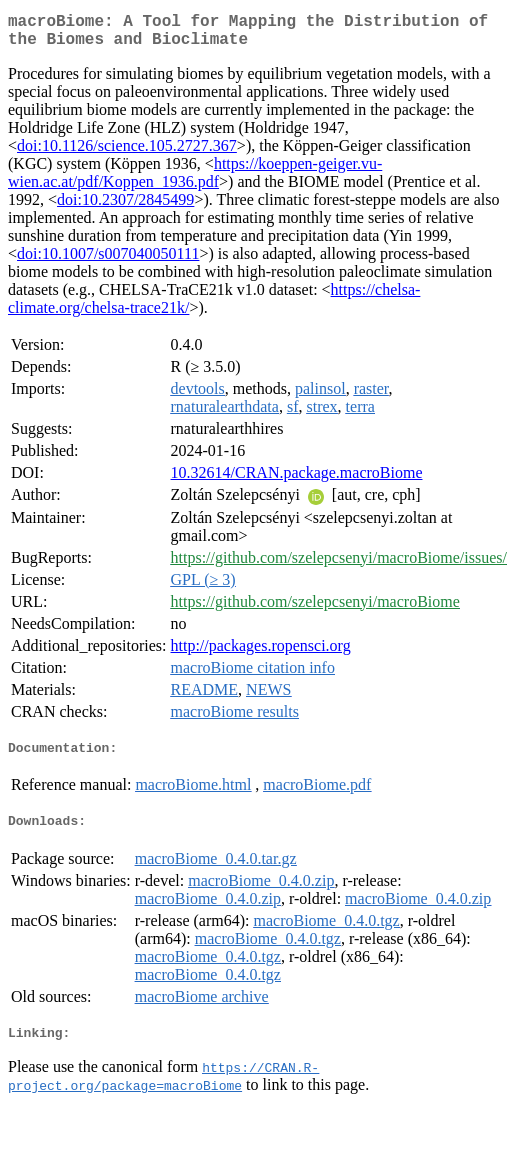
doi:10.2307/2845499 (125, 207)
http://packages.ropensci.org (261, 653)
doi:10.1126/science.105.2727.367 (127, 153)
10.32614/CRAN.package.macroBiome (297, 480)
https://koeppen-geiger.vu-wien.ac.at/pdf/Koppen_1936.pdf (195, 180)
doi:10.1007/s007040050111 (108, 261)
